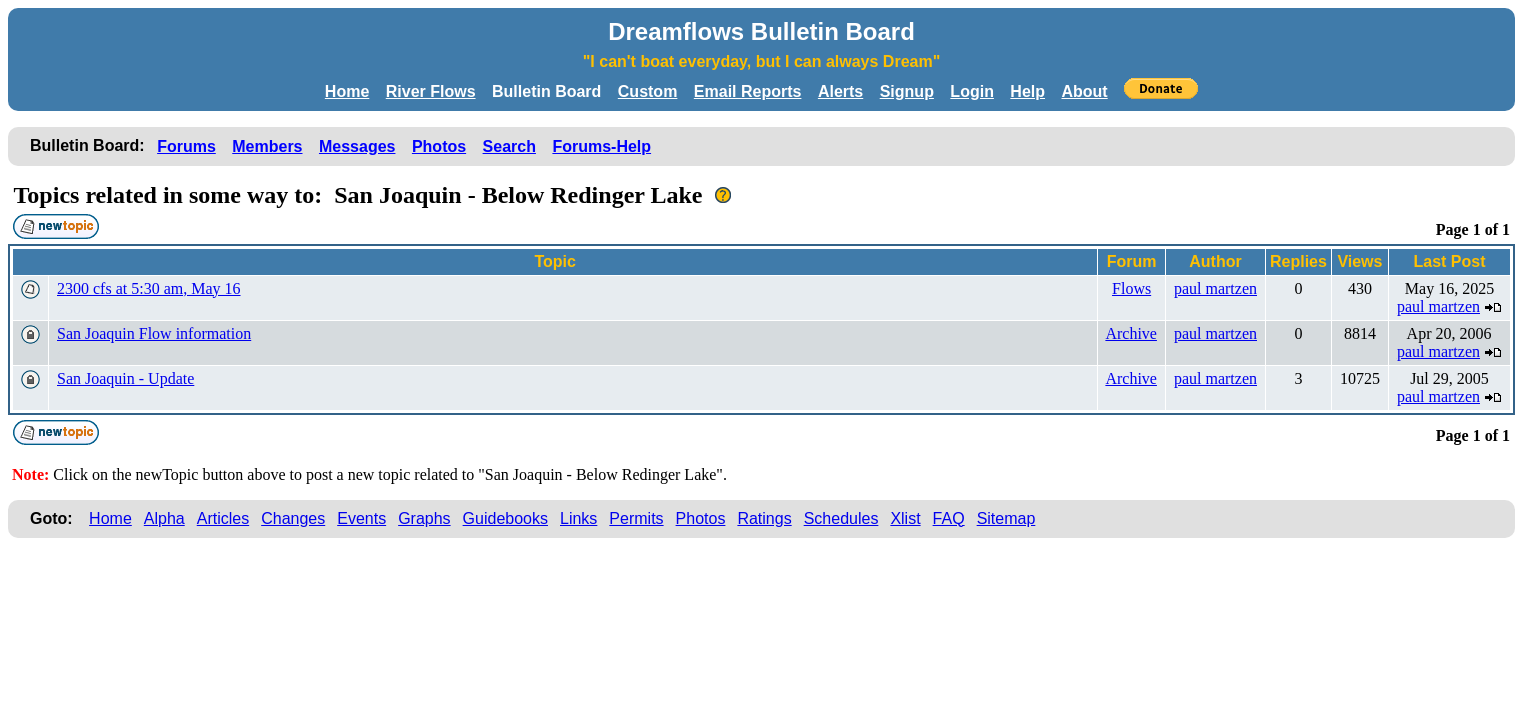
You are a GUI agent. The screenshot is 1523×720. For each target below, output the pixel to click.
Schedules (841, 518)
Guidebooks (505, 518)
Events (361, 518)
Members (267, 146)
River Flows (431, 91)
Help (1027, 91)
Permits (636, 518)
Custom (648, 91)
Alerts (840, 91)
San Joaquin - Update (125, 378)
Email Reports (748, 91)
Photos (439, 146)
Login (972, 91)
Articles (223, 518)
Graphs (424, 518)
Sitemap (1006, 518)
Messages (357, 146)
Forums (186, 146)
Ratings (764, 518)
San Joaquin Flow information (154, 333)
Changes (293, 518)
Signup (907, 91)
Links (578, 518)
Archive (1131, 333)
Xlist (905, 518)
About (1084, 91)
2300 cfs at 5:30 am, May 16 (149, 288)
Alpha (164, 518)
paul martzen (1215, 288)
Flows (1131, 288)
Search (509, 146)
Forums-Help (601, 146)
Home (347, 91)
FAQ (949, 518)
